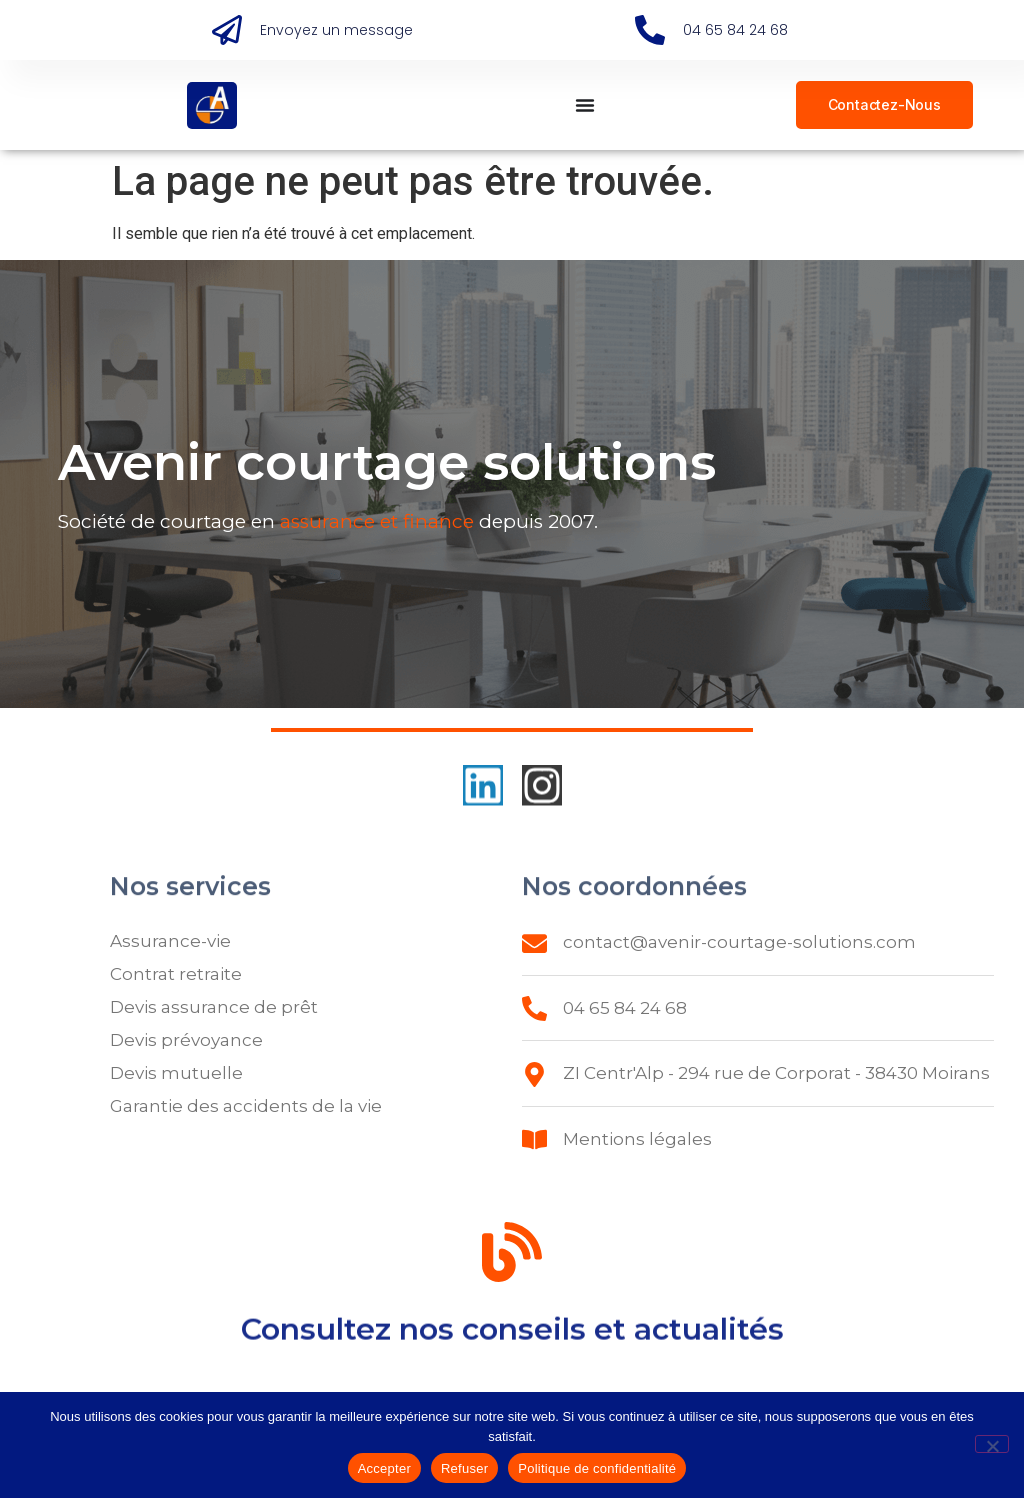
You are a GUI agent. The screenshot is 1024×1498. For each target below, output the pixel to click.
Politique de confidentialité (597, 1468)
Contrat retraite (176, 974)
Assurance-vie (170, 941)
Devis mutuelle (176, 1073)
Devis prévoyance (186, 1040)
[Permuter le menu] (585, 105)
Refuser (464, 1468)
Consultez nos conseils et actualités (512, 1337)
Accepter (384, 1468)
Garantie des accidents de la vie (246, 1106)
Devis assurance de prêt (214, 1007)
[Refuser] (992, 1444)
